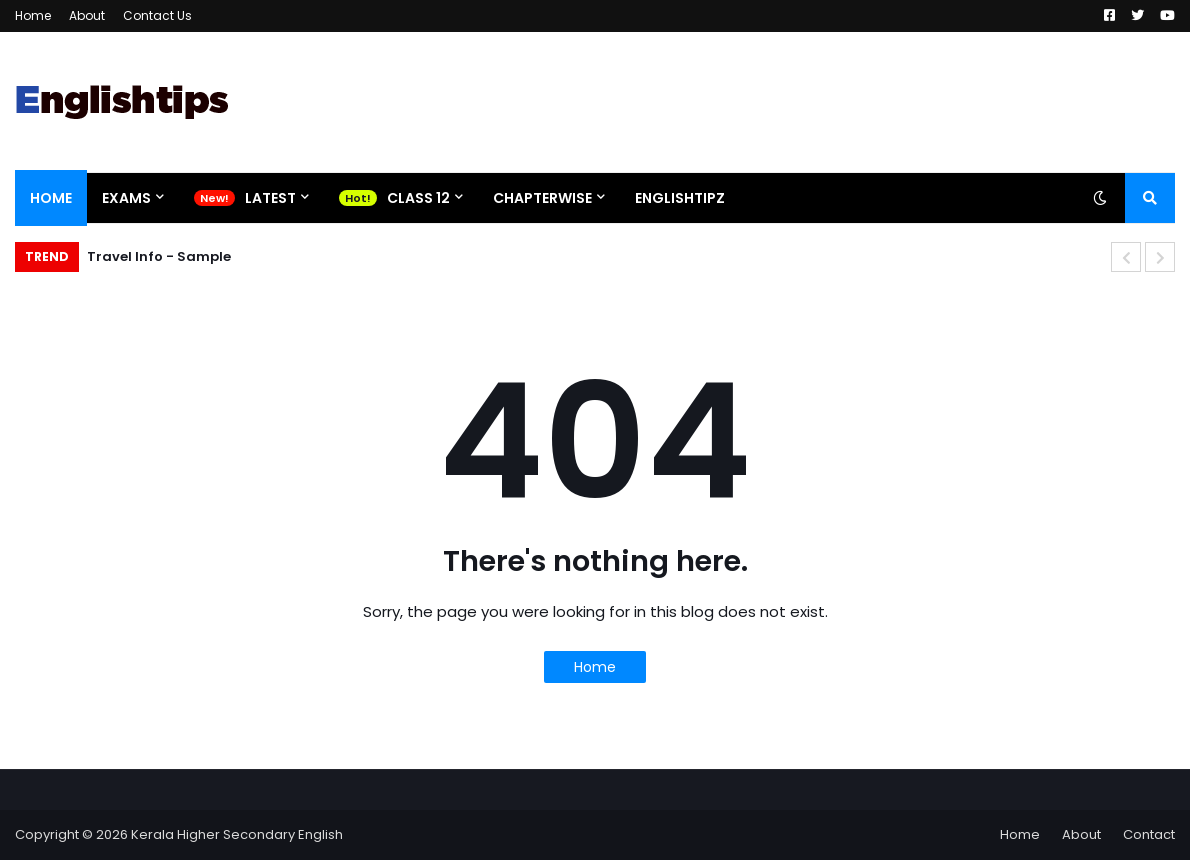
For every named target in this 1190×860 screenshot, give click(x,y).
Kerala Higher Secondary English (237, 834)
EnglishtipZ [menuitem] (680, 198)
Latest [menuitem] (270, 198)
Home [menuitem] (51, 198)
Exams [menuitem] (126, 198)
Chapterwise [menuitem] (542, 198)
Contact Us (157, 15)
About (87, 15)
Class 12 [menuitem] (418, 198)
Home (33, 15)
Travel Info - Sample (159, 256)
